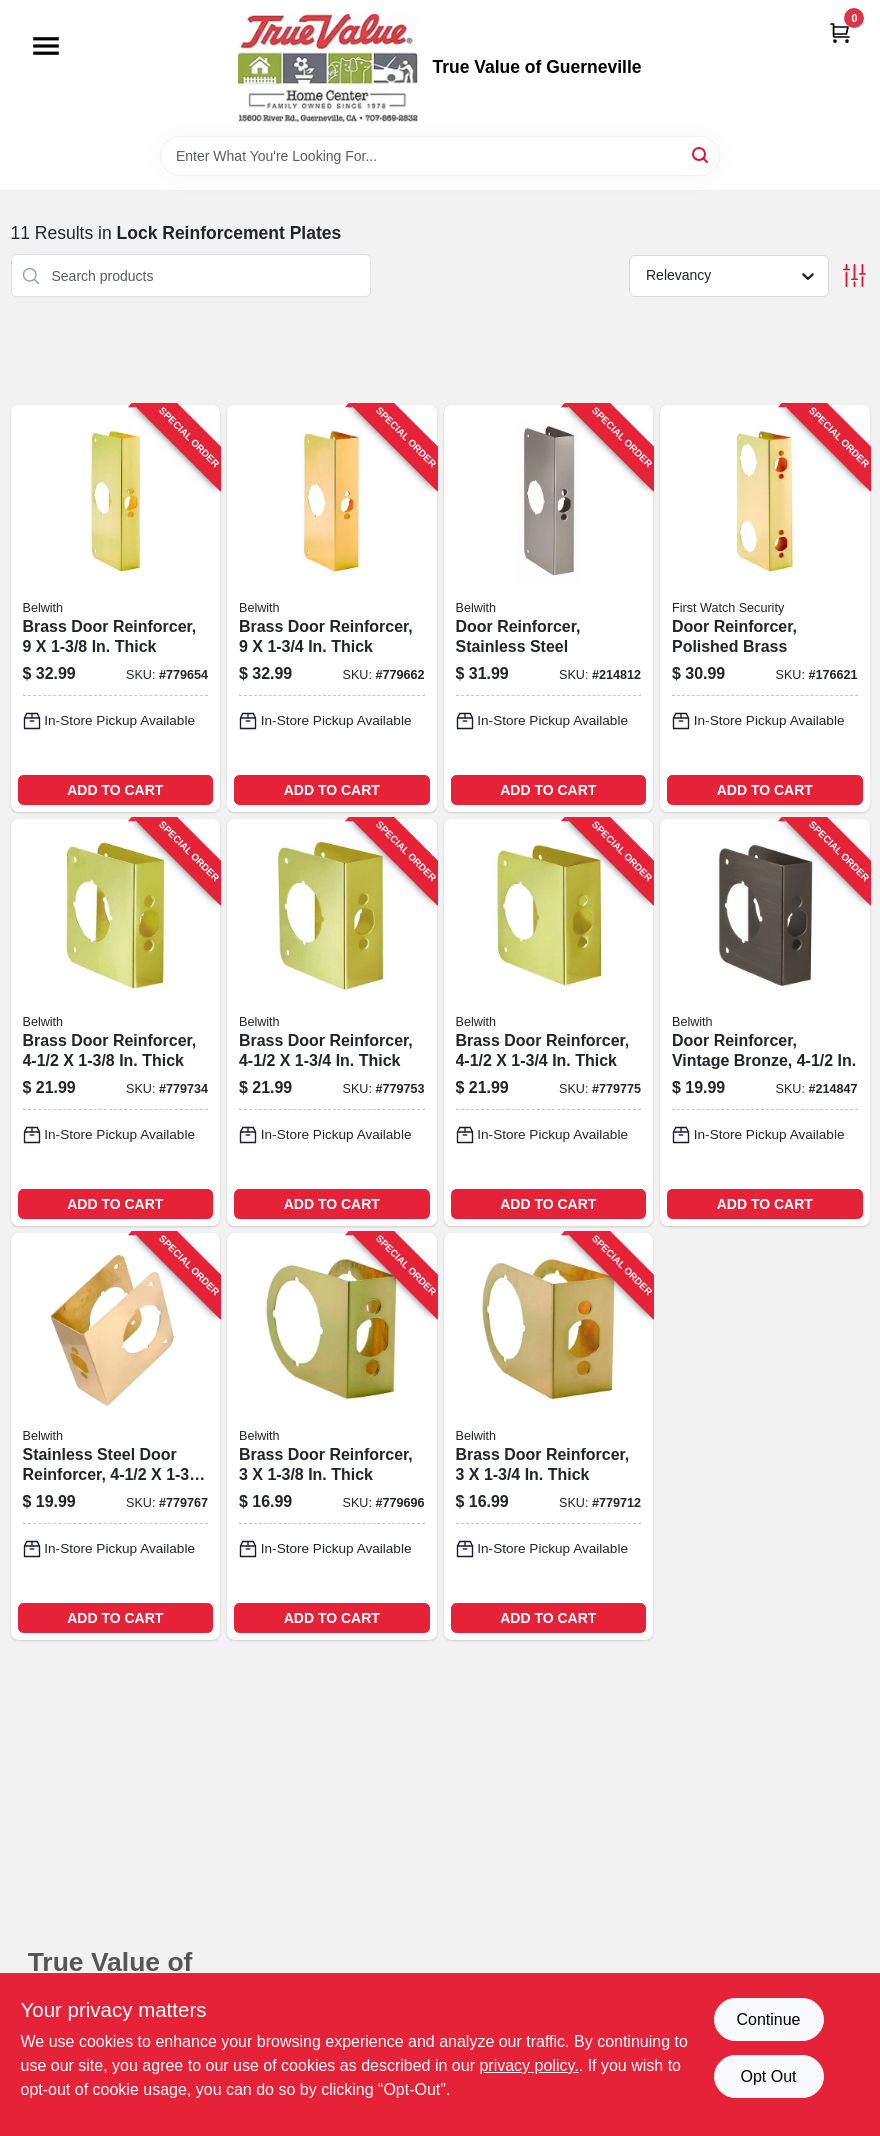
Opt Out (768, 2076)
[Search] (701, 154)
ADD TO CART (115, 790)
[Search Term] (440, 156)
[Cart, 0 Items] (840, 32)
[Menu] (46, 46)
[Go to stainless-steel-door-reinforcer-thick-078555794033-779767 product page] (116, 1436)
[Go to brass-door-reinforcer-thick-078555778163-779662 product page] (332, 608)
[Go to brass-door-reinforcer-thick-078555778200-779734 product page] (116, 1022)
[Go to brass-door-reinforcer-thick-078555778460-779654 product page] (116, 608)
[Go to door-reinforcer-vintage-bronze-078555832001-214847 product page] (765, 1022)
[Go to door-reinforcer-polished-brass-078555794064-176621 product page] (765, 608)
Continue (768, 2019)
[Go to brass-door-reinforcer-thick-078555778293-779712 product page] (549, 1436)
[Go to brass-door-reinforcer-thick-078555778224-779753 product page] (332, 1022)
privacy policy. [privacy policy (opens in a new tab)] (528, 2065)
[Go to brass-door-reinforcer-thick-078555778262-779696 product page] (332, 1436)
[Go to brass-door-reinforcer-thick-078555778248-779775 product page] (549, 1022)
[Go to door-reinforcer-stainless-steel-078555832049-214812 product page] (549, 608)
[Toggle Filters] (854, 275)
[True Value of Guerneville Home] (328, 68)
